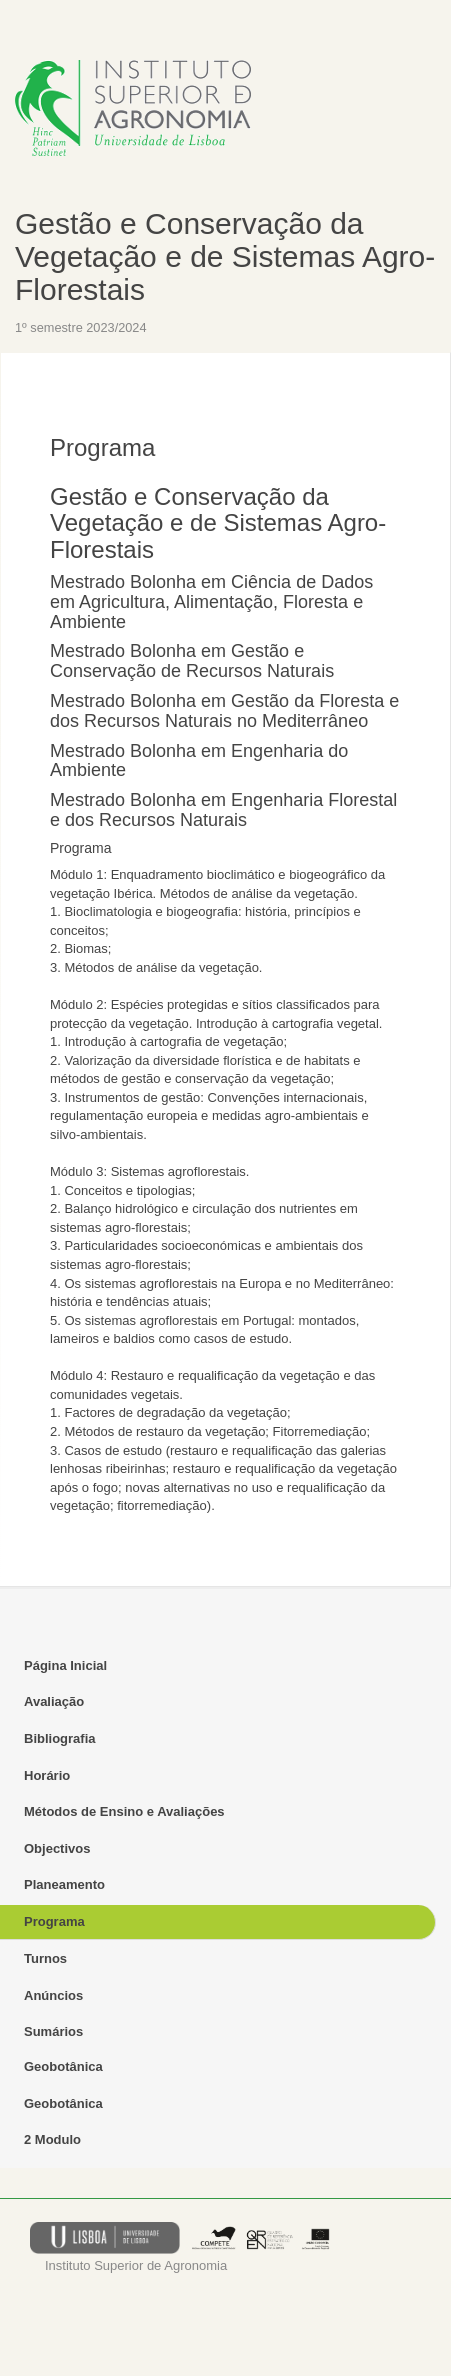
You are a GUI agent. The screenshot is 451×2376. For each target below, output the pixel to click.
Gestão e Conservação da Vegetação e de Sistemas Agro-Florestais (225, 256)
